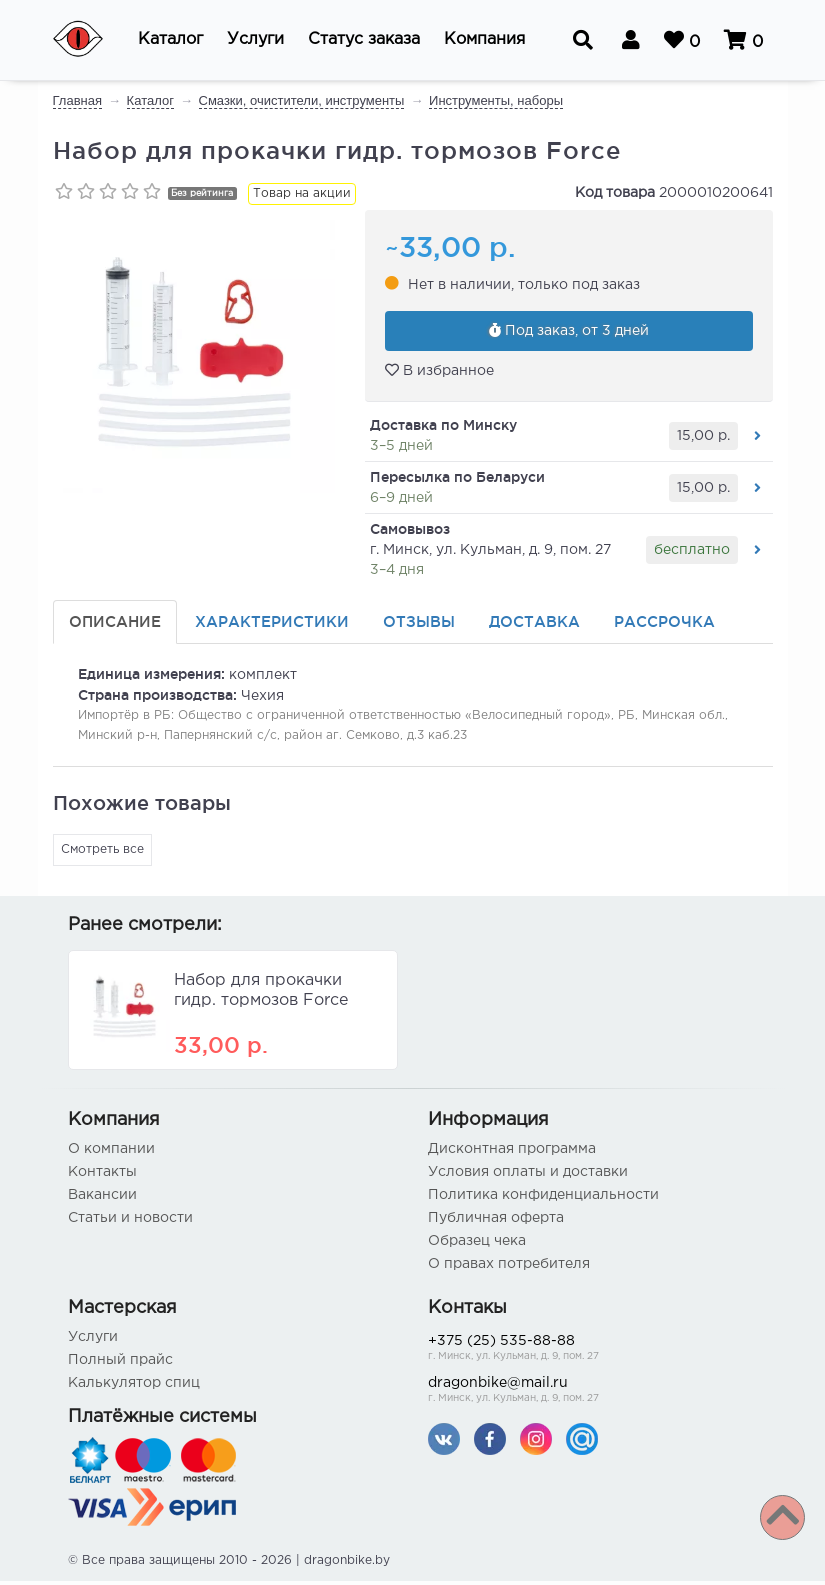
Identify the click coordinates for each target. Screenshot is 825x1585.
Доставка (534, 625)
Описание (115, 625)
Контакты (102, 1176)
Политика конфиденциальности (543, 1199)
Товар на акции (302, 193)
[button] (170, 40)
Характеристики (272, 625)
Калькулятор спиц (134, 1387)
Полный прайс (120, 1364)
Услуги (93, 1341)
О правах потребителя (509, 1268)
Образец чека (477, 1245)
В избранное (439, 374)
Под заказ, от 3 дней (569, 334)
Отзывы (419, 625)
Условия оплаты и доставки (528, 1176)
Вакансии (102, 1199)
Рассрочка (664, 625)
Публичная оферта (496, 1222)
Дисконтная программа (512, 1153)
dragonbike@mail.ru (593, 1395)
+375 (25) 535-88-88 (593, 1353)
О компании (111, 1153)
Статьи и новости (130, 1222)
